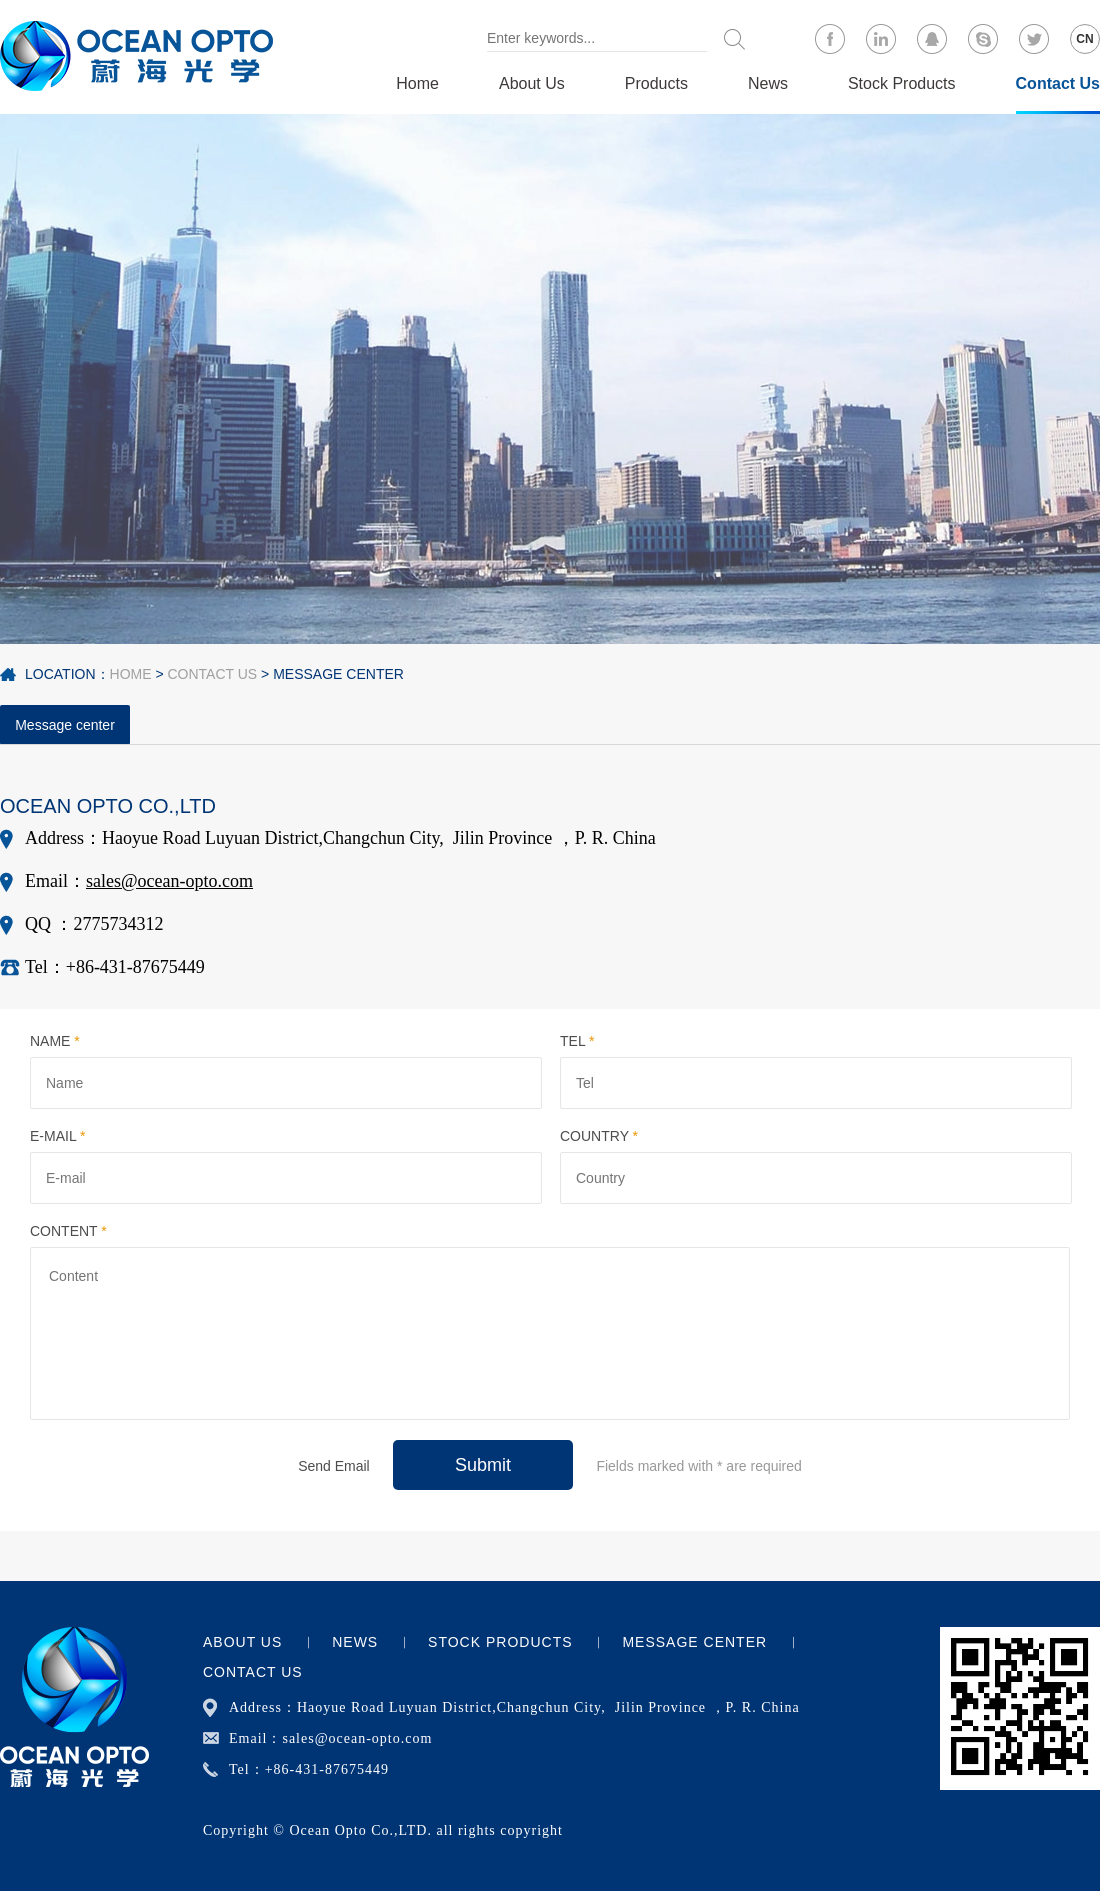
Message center (338, 674)
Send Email (334, 1466)
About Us (532, 83)
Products (656, 83)
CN (1084, 39)
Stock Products (902, 83)
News (768, 83)
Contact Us (1058, 83)
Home (417, 83)
